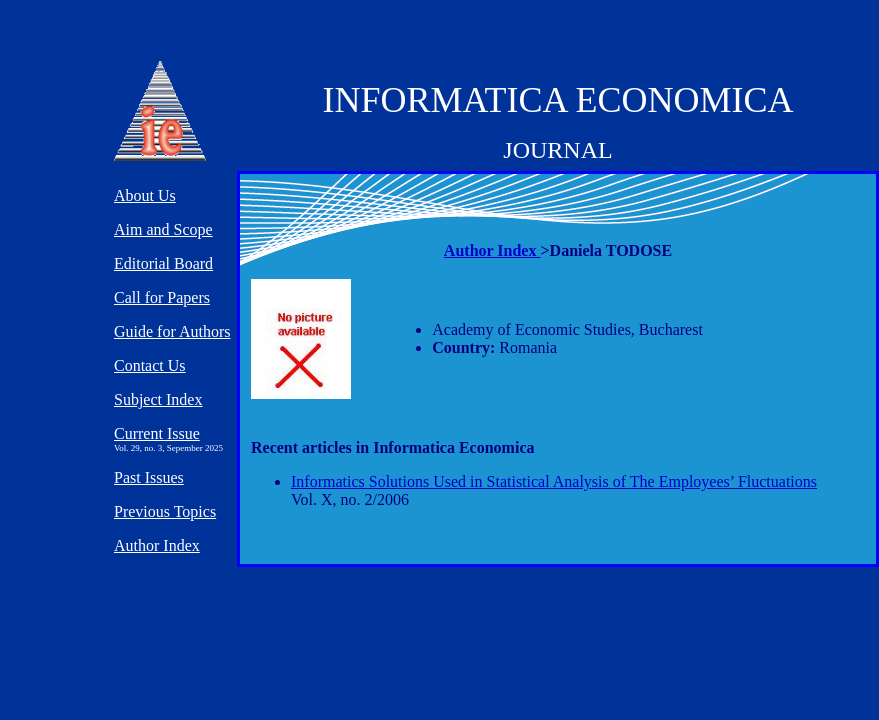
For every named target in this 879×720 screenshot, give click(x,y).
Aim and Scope (163, 229)
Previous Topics (165, 511)
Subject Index (158, 399)
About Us (145, 195)
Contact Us (150, 365)
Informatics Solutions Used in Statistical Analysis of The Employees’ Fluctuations (554, 481)
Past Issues (149, 477)
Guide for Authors (172, 331)
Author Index (492, 250)
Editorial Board (163, 263)
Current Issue (157, 433)
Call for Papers (162, 297)
